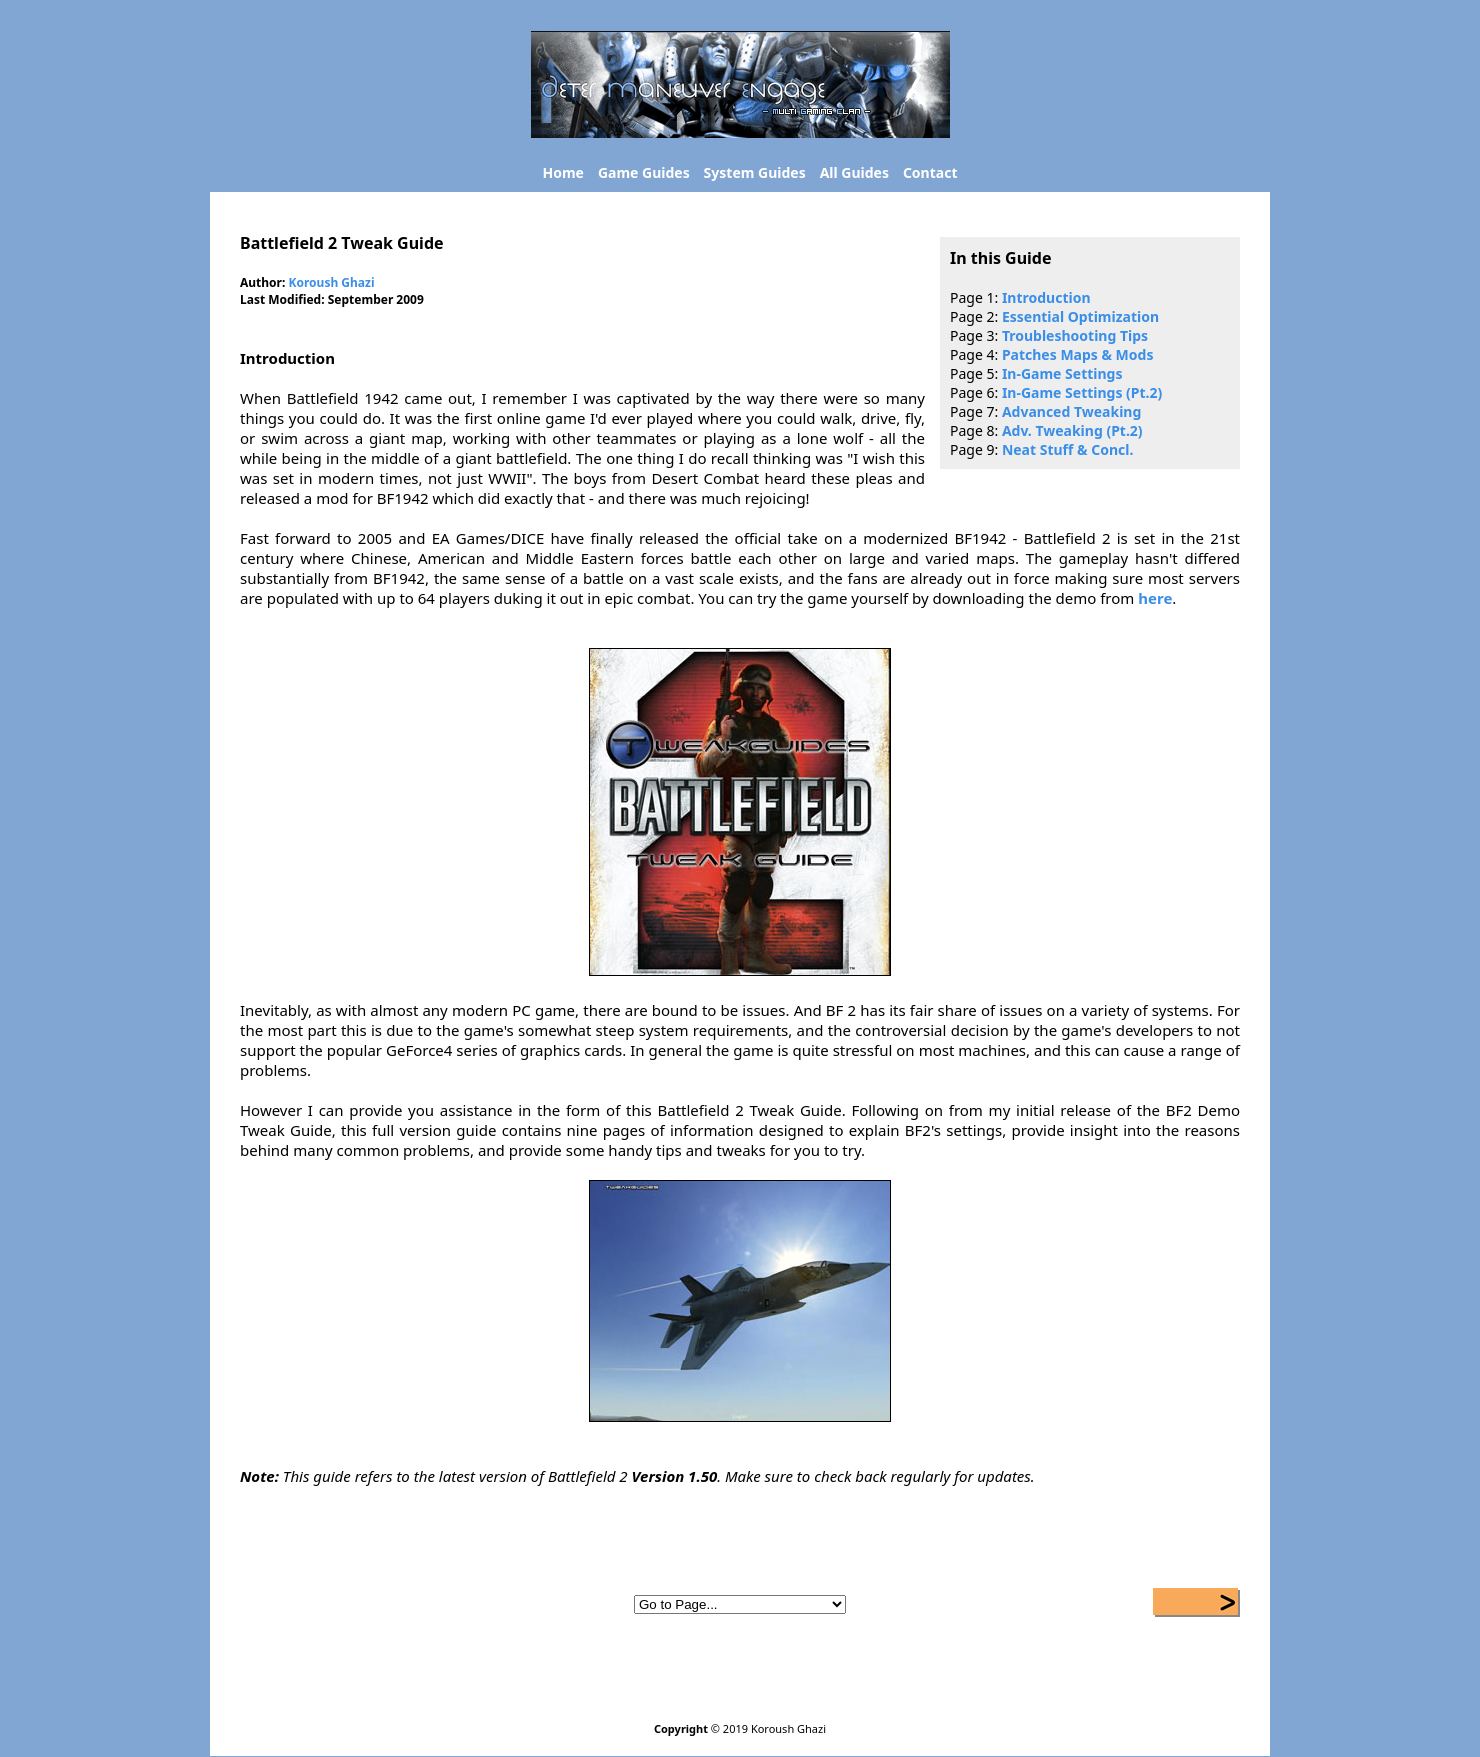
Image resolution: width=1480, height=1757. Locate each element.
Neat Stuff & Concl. (1068, 449)
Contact (930, 172)
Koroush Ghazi (331, 282)
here (1155, 598)
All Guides (854, 172)
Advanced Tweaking (1071, 411)
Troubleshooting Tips (1075, 335)
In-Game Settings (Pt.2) (1082, 392)
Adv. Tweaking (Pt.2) (1072, 430)
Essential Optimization (1080, 316)
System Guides (755, 172)
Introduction (1046, 297)
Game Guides (644, 172)
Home (563, 172)
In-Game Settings (1062, 373)
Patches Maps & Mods (1078, 354)
